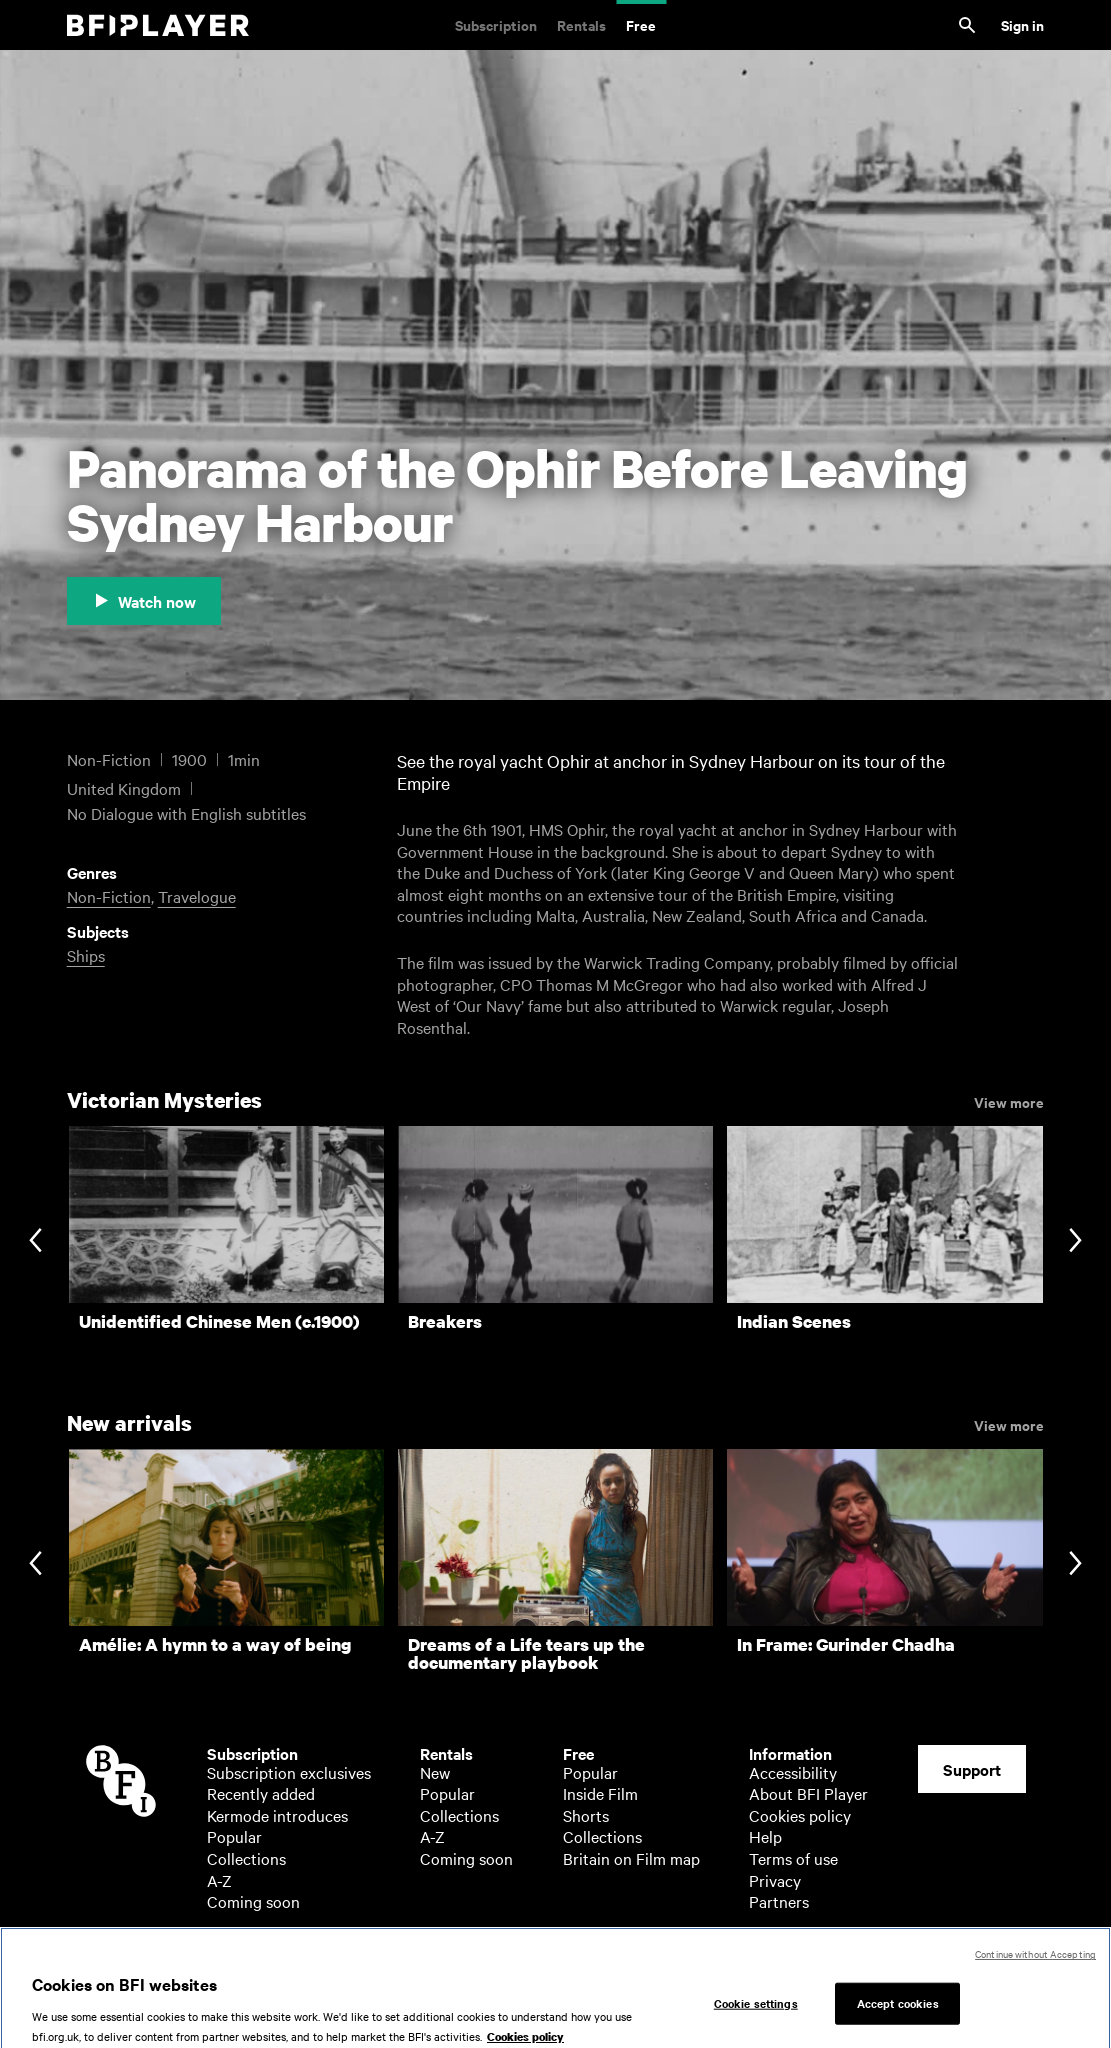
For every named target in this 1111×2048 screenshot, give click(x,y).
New (435, 1772)
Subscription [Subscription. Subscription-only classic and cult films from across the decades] (496, 24)
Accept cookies (898, 2011)
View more (1009, 1101)
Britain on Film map (631, 1858)
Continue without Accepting (1035, 1962)
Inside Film (600, 1793)
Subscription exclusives (289, 1772)
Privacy (775, 1880)
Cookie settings (756, 2011)
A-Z (219, 1880)
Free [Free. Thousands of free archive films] (641, 24)
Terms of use (793, 1858)
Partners (779, 1901)
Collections (246, 1858)
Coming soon (253, 1901)
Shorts (586, 1815)
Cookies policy (800, 1815)
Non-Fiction (109, 896)
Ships (86, 955)
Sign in (1022, 24)
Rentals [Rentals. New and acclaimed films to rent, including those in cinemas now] (581, 24)
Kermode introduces (277, 1815)
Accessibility (793, 1772)
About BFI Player (808, 1793)
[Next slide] (1075, 1242)
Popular (234, 1836)
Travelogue (197, 896)
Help (765, 1836)
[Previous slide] (35, 1242)
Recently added (261, 1793)
